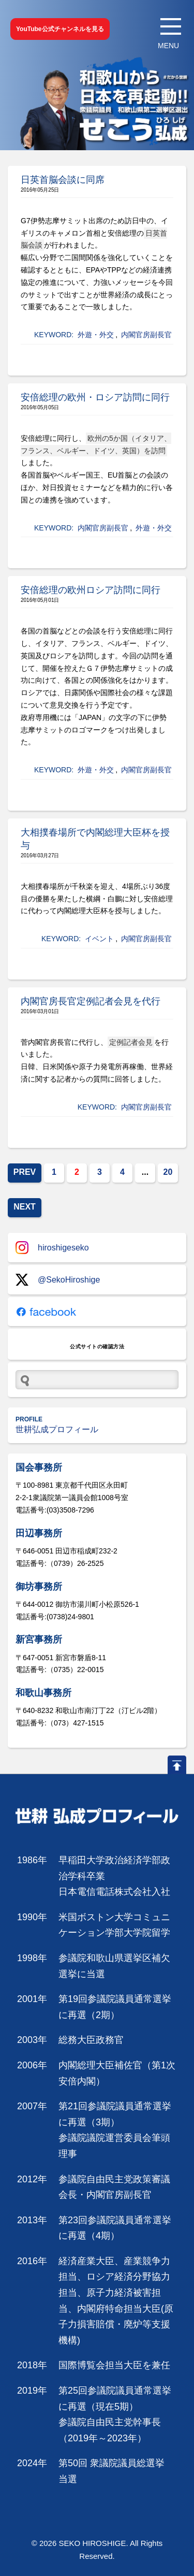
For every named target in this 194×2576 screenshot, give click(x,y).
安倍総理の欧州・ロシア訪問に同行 (95, 397)
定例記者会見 (131, 1042)
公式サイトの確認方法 (97, 1346)
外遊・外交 (96, 334)
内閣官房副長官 (146, 334)
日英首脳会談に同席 (63, 180)
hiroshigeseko (52, 1247)
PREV (24, 1172)
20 (168, 1172)
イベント (99, 938)
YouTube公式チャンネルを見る (60, 29)
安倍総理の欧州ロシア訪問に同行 (90, 590)
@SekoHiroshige (58, 1280)
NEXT (24, 1206)
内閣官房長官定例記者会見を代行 (90, 1001)
